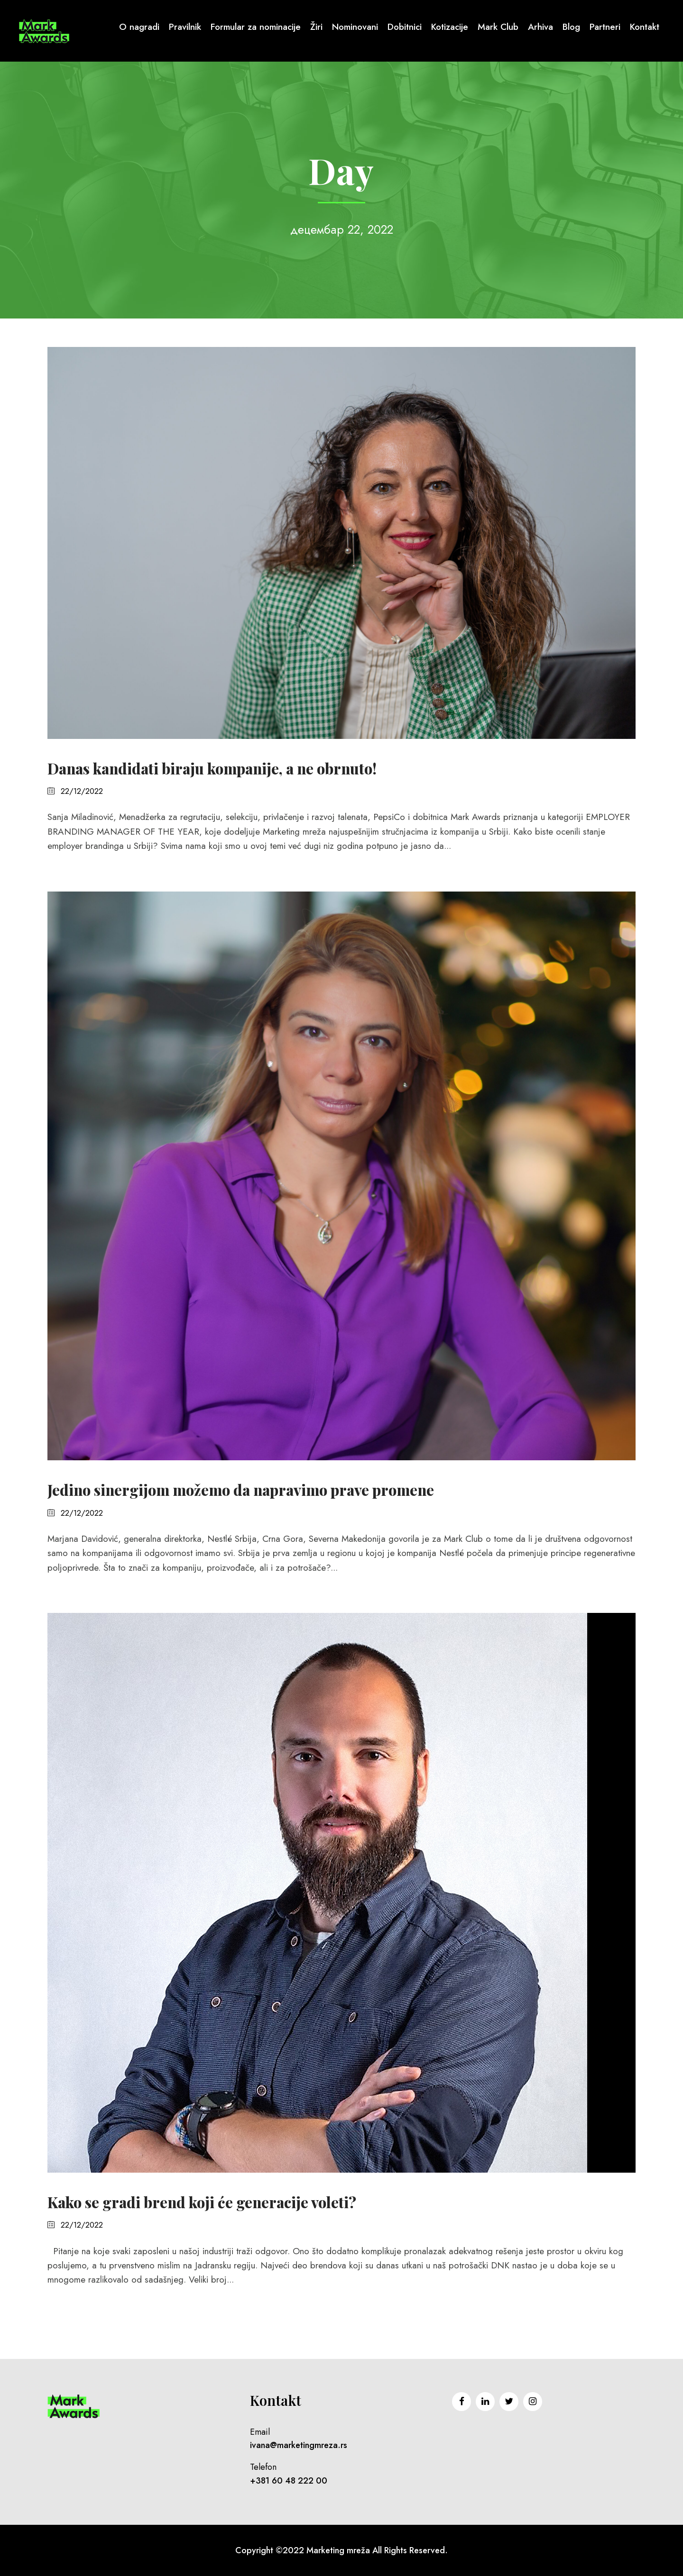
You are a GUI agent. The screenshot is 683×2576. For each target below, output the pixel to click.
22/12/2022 (82, 791)
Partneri (605, 26)
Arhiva (540, 26)
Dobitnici (405, 26)
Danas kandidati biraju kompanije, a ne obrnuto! (212, 768)
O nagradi (139, 26)
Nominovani (355, 26)
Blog (571, 26)
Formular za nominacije (256, 26)
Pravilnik (185, 26)
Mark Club (498, 26)
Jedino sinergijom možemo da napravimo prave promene (240, 1490)
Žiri (316, 26)
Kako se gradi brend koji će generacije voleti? (201, 2202)
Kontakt (644, 26)
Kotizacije (449, 26)
